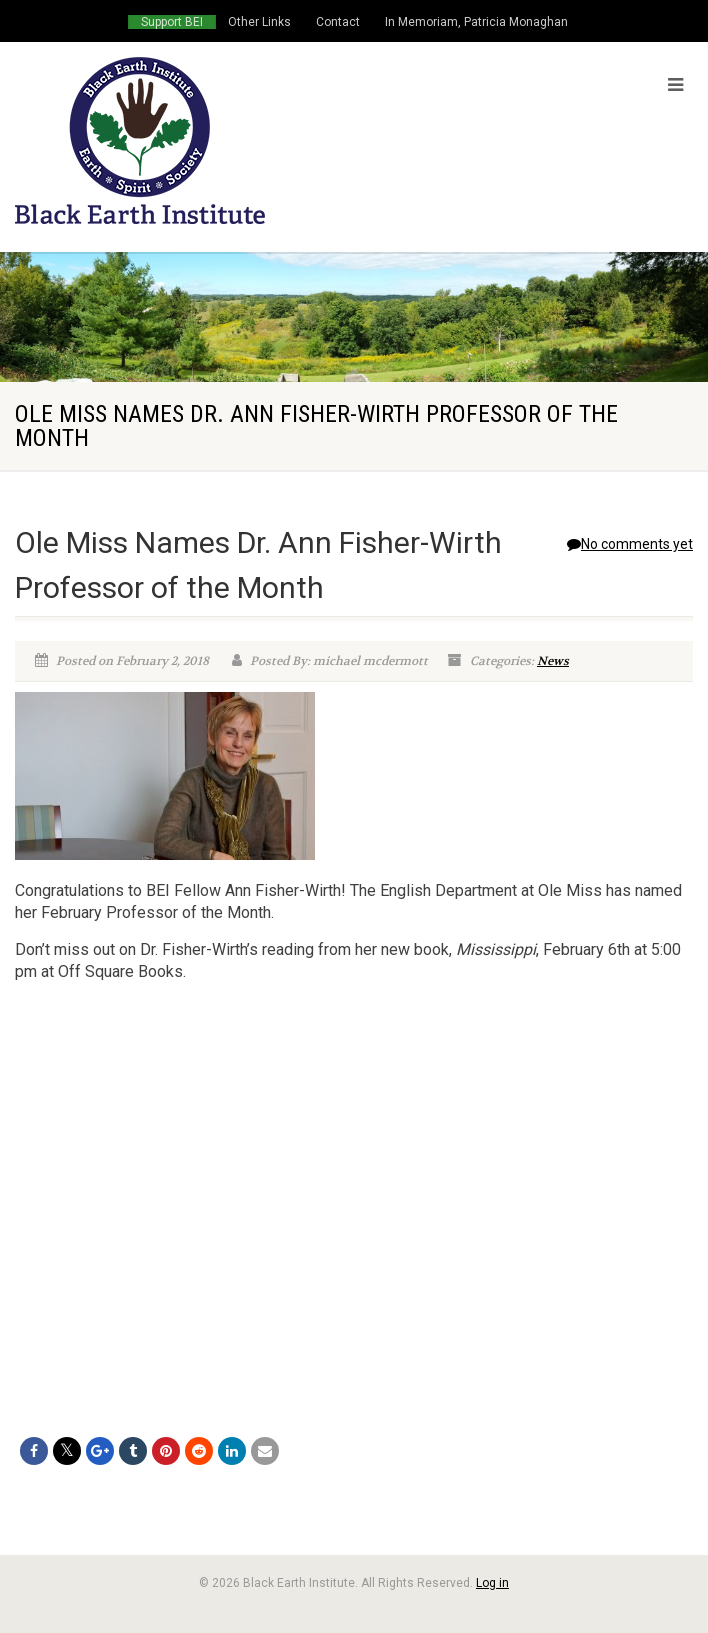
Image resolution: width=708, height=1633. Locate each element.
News (553, 661)
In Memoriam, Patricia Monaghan (476, 22)
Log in (492, 1583)
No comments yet (630, 544)
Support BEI (172, 22)
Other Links (259, 22)
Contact (338, 22)
